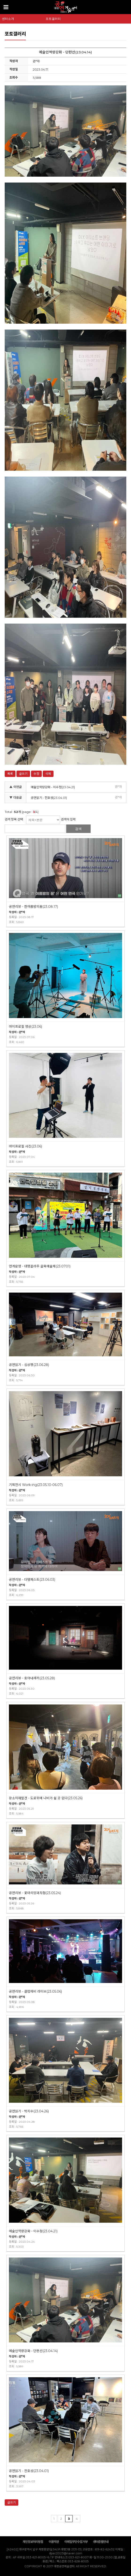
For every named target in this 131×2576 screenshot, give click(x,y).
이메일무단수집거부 (76, 2542)
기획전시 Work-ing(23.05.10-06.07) (36, 1485)
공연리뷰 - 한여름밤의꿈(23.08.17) (33, 906)
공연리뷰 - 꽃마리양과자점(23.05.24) (35, 1893)
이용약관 (54, 2542)
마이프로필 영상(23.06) (25, 1026)
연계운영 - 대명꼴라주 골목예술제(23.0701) (39, 1266)
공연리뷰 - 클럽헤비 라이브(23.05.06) (35, 1991)
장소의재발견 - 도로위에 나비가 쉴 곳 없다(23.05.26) (46, 1798)
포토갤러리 (53, 18)
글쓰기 (23, 774)
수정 (36, 774)
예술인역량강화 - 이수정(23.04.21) (53, 787)
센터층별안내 (100, 2542)
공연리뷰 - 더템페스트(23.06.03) (32, 1579)
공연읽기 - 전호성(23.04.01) (49, 798)
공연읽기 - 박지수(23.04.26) (29, 2111)
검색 (78, 829)
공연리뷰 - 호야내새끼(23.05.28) (32, 1678)
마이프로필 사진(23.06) (25, 1146)
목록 (10, 774)
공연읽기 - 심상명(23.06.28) (29, 1365)
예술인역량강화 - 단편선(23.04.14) (33, 2351)
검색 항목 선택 (14, 819)
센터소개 (8, 18)
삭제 (48, 774)
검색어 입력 (68, 819)
